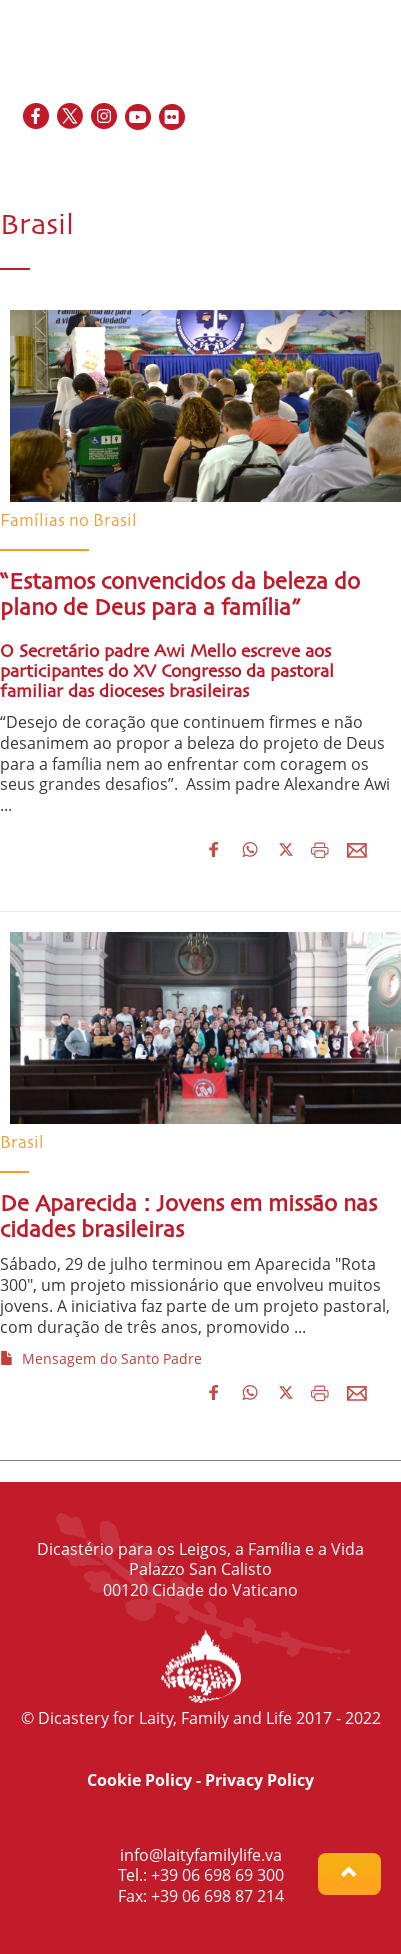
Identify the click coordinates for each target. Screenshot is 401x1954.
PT (376, 160)
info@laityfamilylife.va (201, 1855)
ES (332, 160)
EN (282, 160)
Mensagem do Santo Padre (101, 1358)
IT (354, 160)
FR (308, 160)
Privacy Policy (259, 1780)
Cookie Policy (139, 1780)
